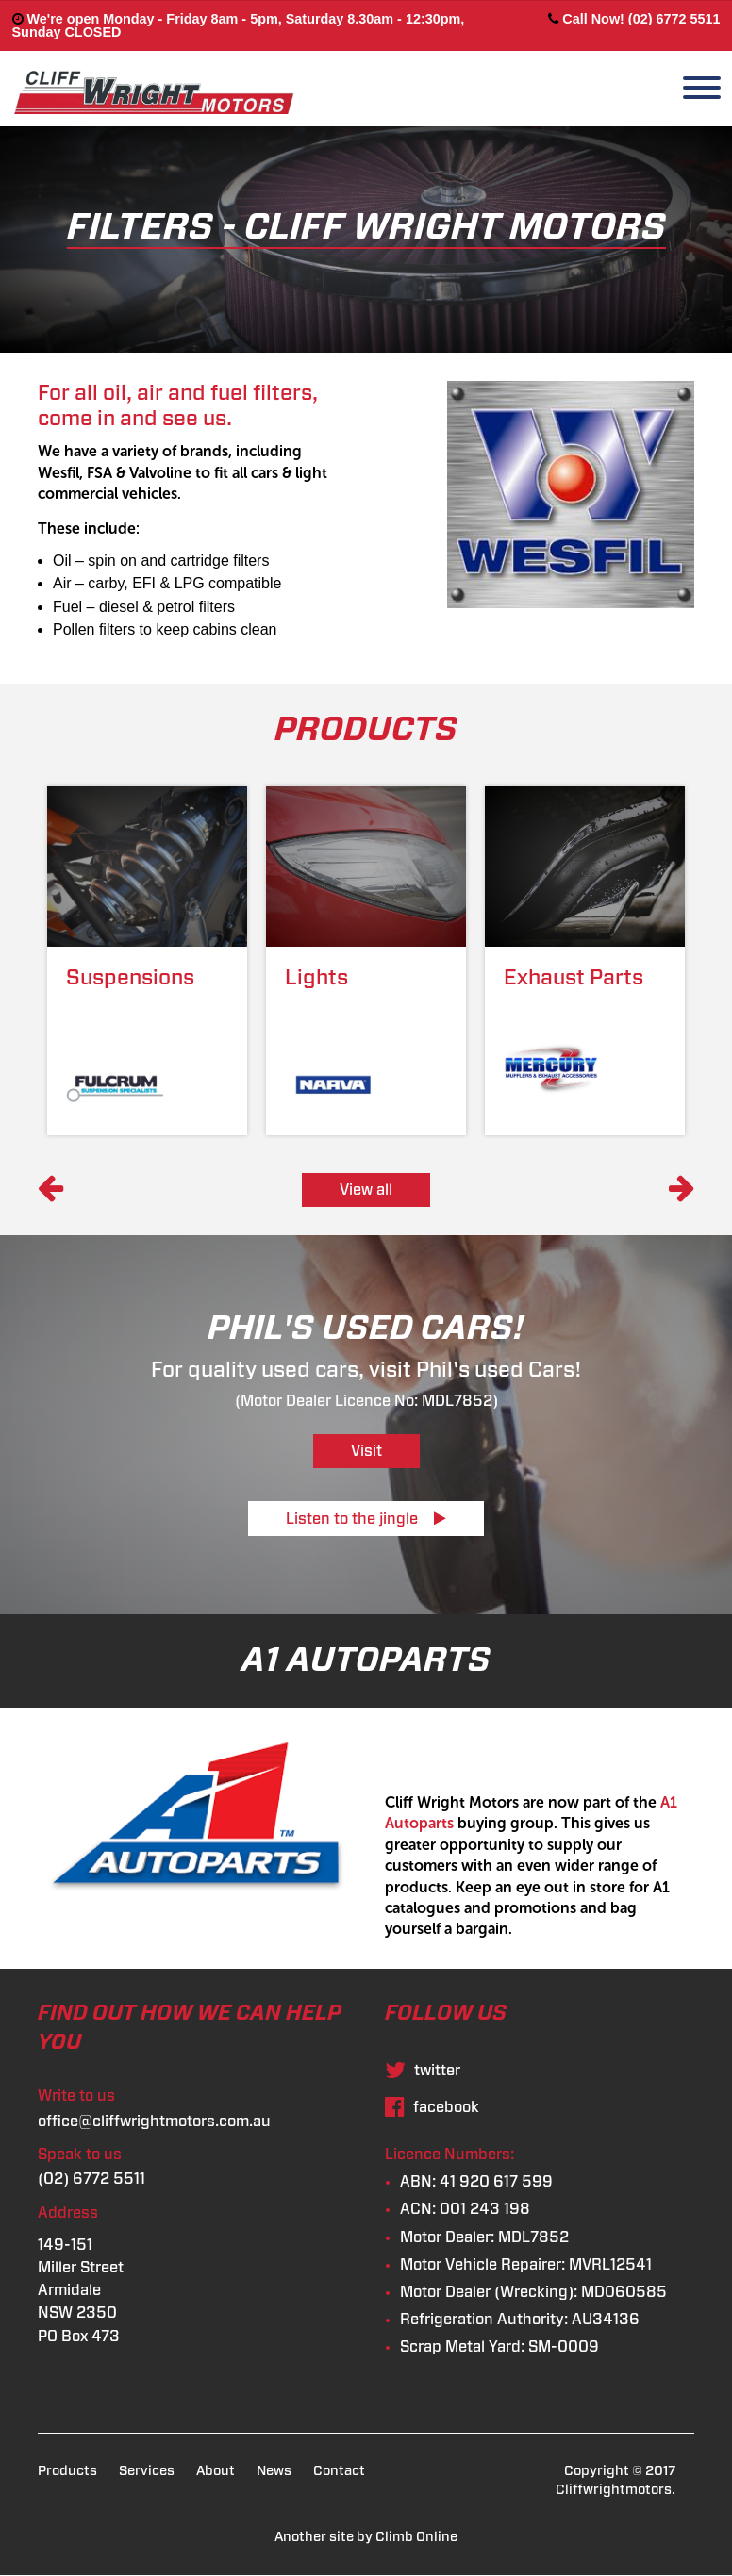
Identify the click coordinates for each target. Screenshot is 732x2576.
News (274, 2471)
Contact (339, 2471)
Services (147, 2471)
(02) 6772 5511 (91, 2179)
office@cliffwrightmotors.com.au (154, 2121)
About (215, 2471)
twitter (422, 2070)
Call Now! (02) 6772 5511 (634, 18)
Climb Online (416, 2537)
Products (67, 2471)
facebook (432, 2107)
